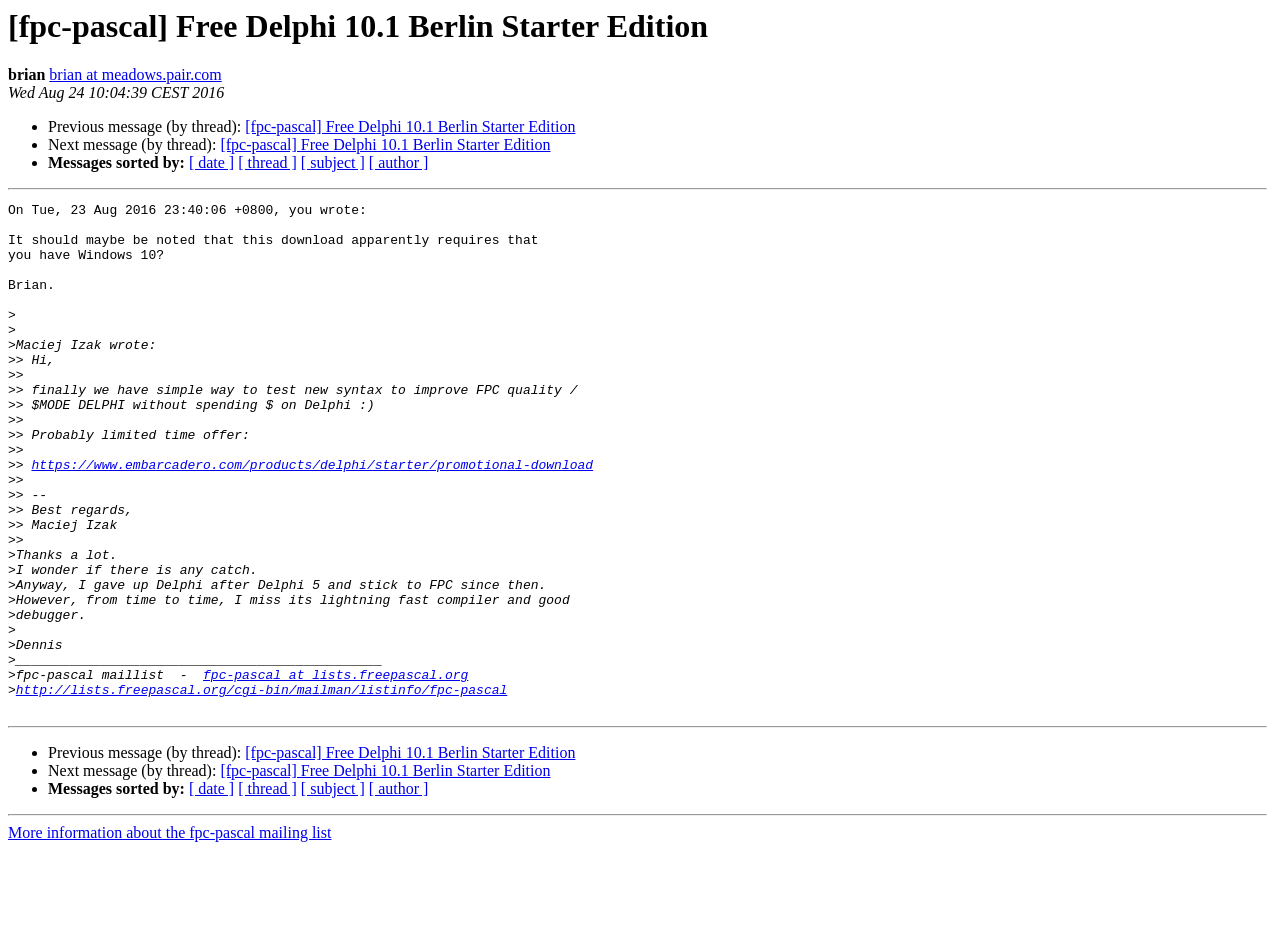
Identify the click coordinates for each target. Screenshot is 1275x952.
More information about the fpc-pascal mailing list (169, 934)
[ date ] (211, 162)
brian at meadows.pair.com (135, 74)
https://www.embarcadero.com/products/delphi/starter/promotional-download (312, 518)
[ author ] (399, 162)
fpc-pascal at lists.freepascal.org (335, 770)
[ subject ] (333, 162)
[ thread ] (267, 162)
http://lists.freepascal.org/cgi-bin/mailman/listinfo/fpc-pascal (261, 788)
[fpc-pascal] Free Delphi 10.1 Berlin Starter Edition (410, 126)
